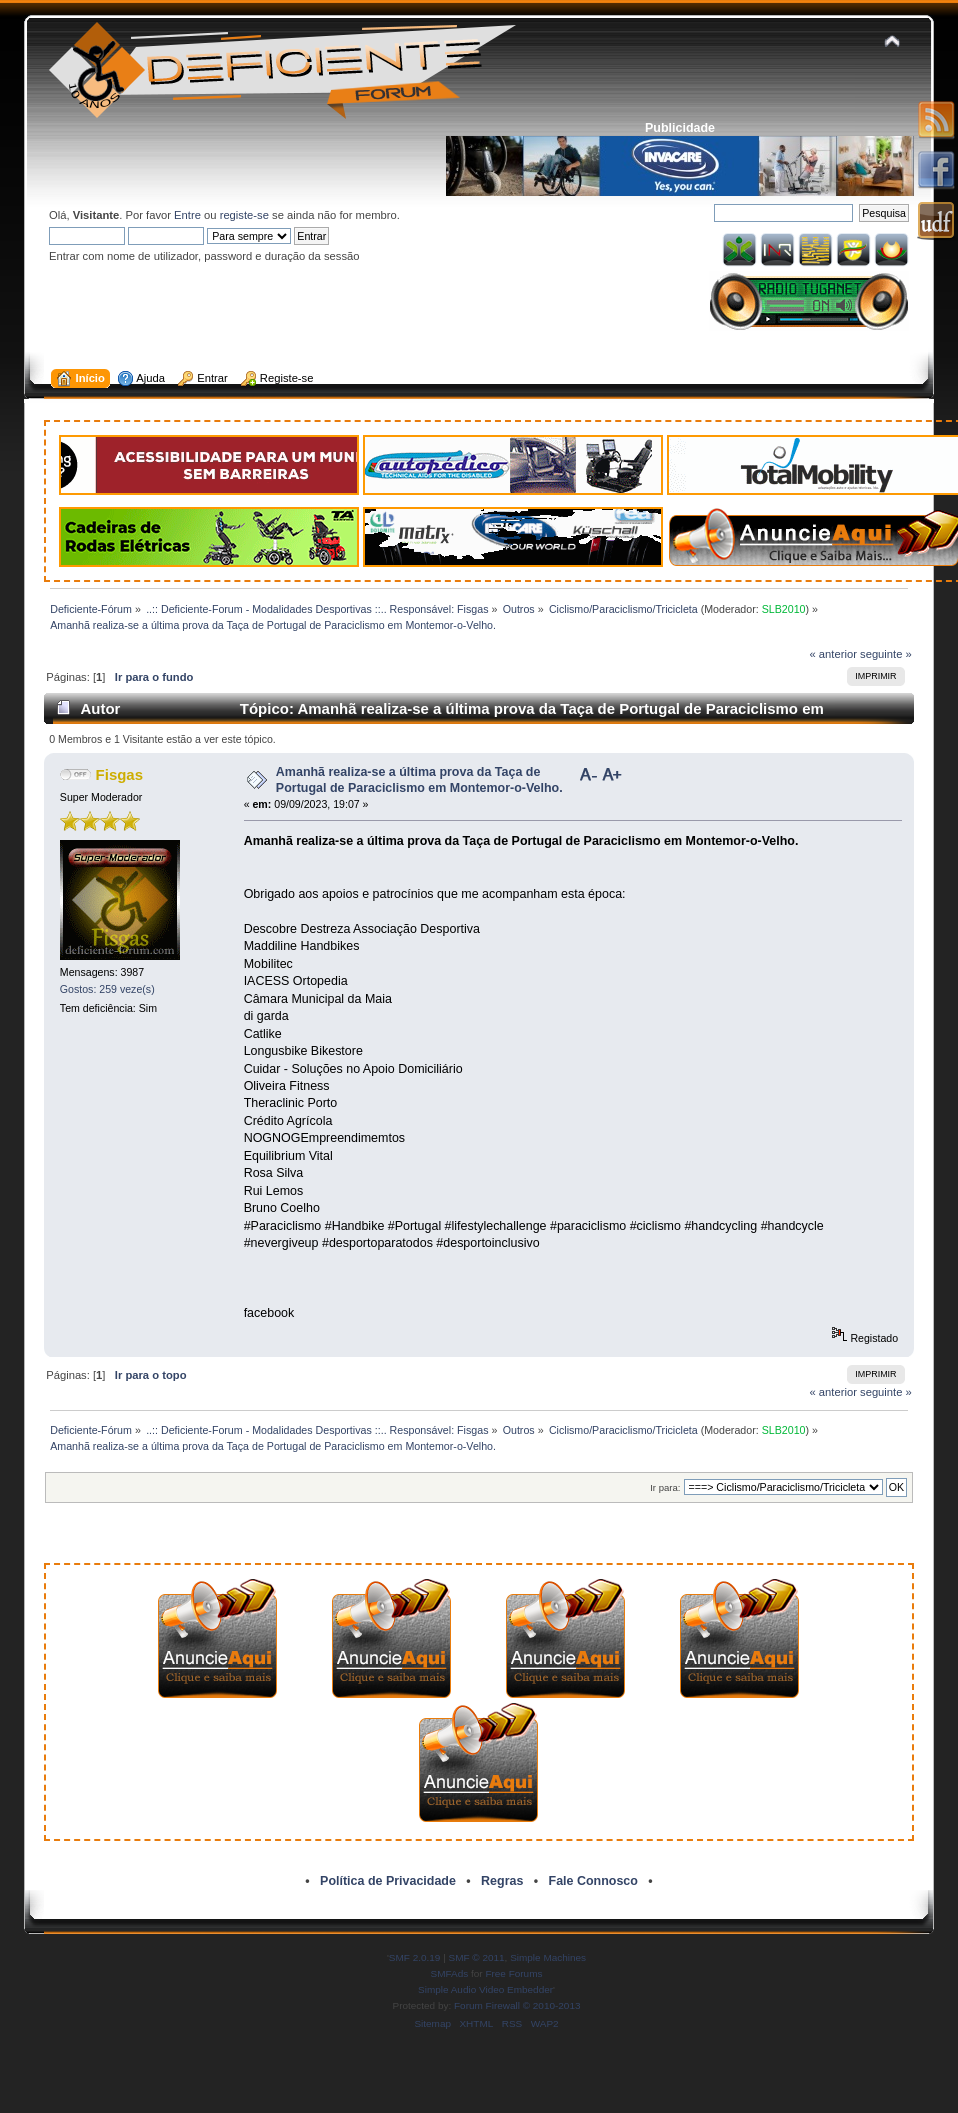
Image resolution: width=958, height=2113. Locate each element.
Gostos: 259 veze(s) (107, 989)
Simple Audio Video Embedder (485, 1989)
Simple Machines (548, 1957)
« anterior (833, 654)
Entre (187, 215)
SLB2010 (784, 609)
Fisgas (119, 774)
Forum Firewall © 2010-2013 (517, 2005)
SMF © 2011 (477, 1957)
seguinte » (886, 654)
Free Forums (513, 1973)
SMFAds (450, 1973)
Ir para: (665, 1487)
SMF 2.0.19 (415, 1957)
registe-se (244, 215)
